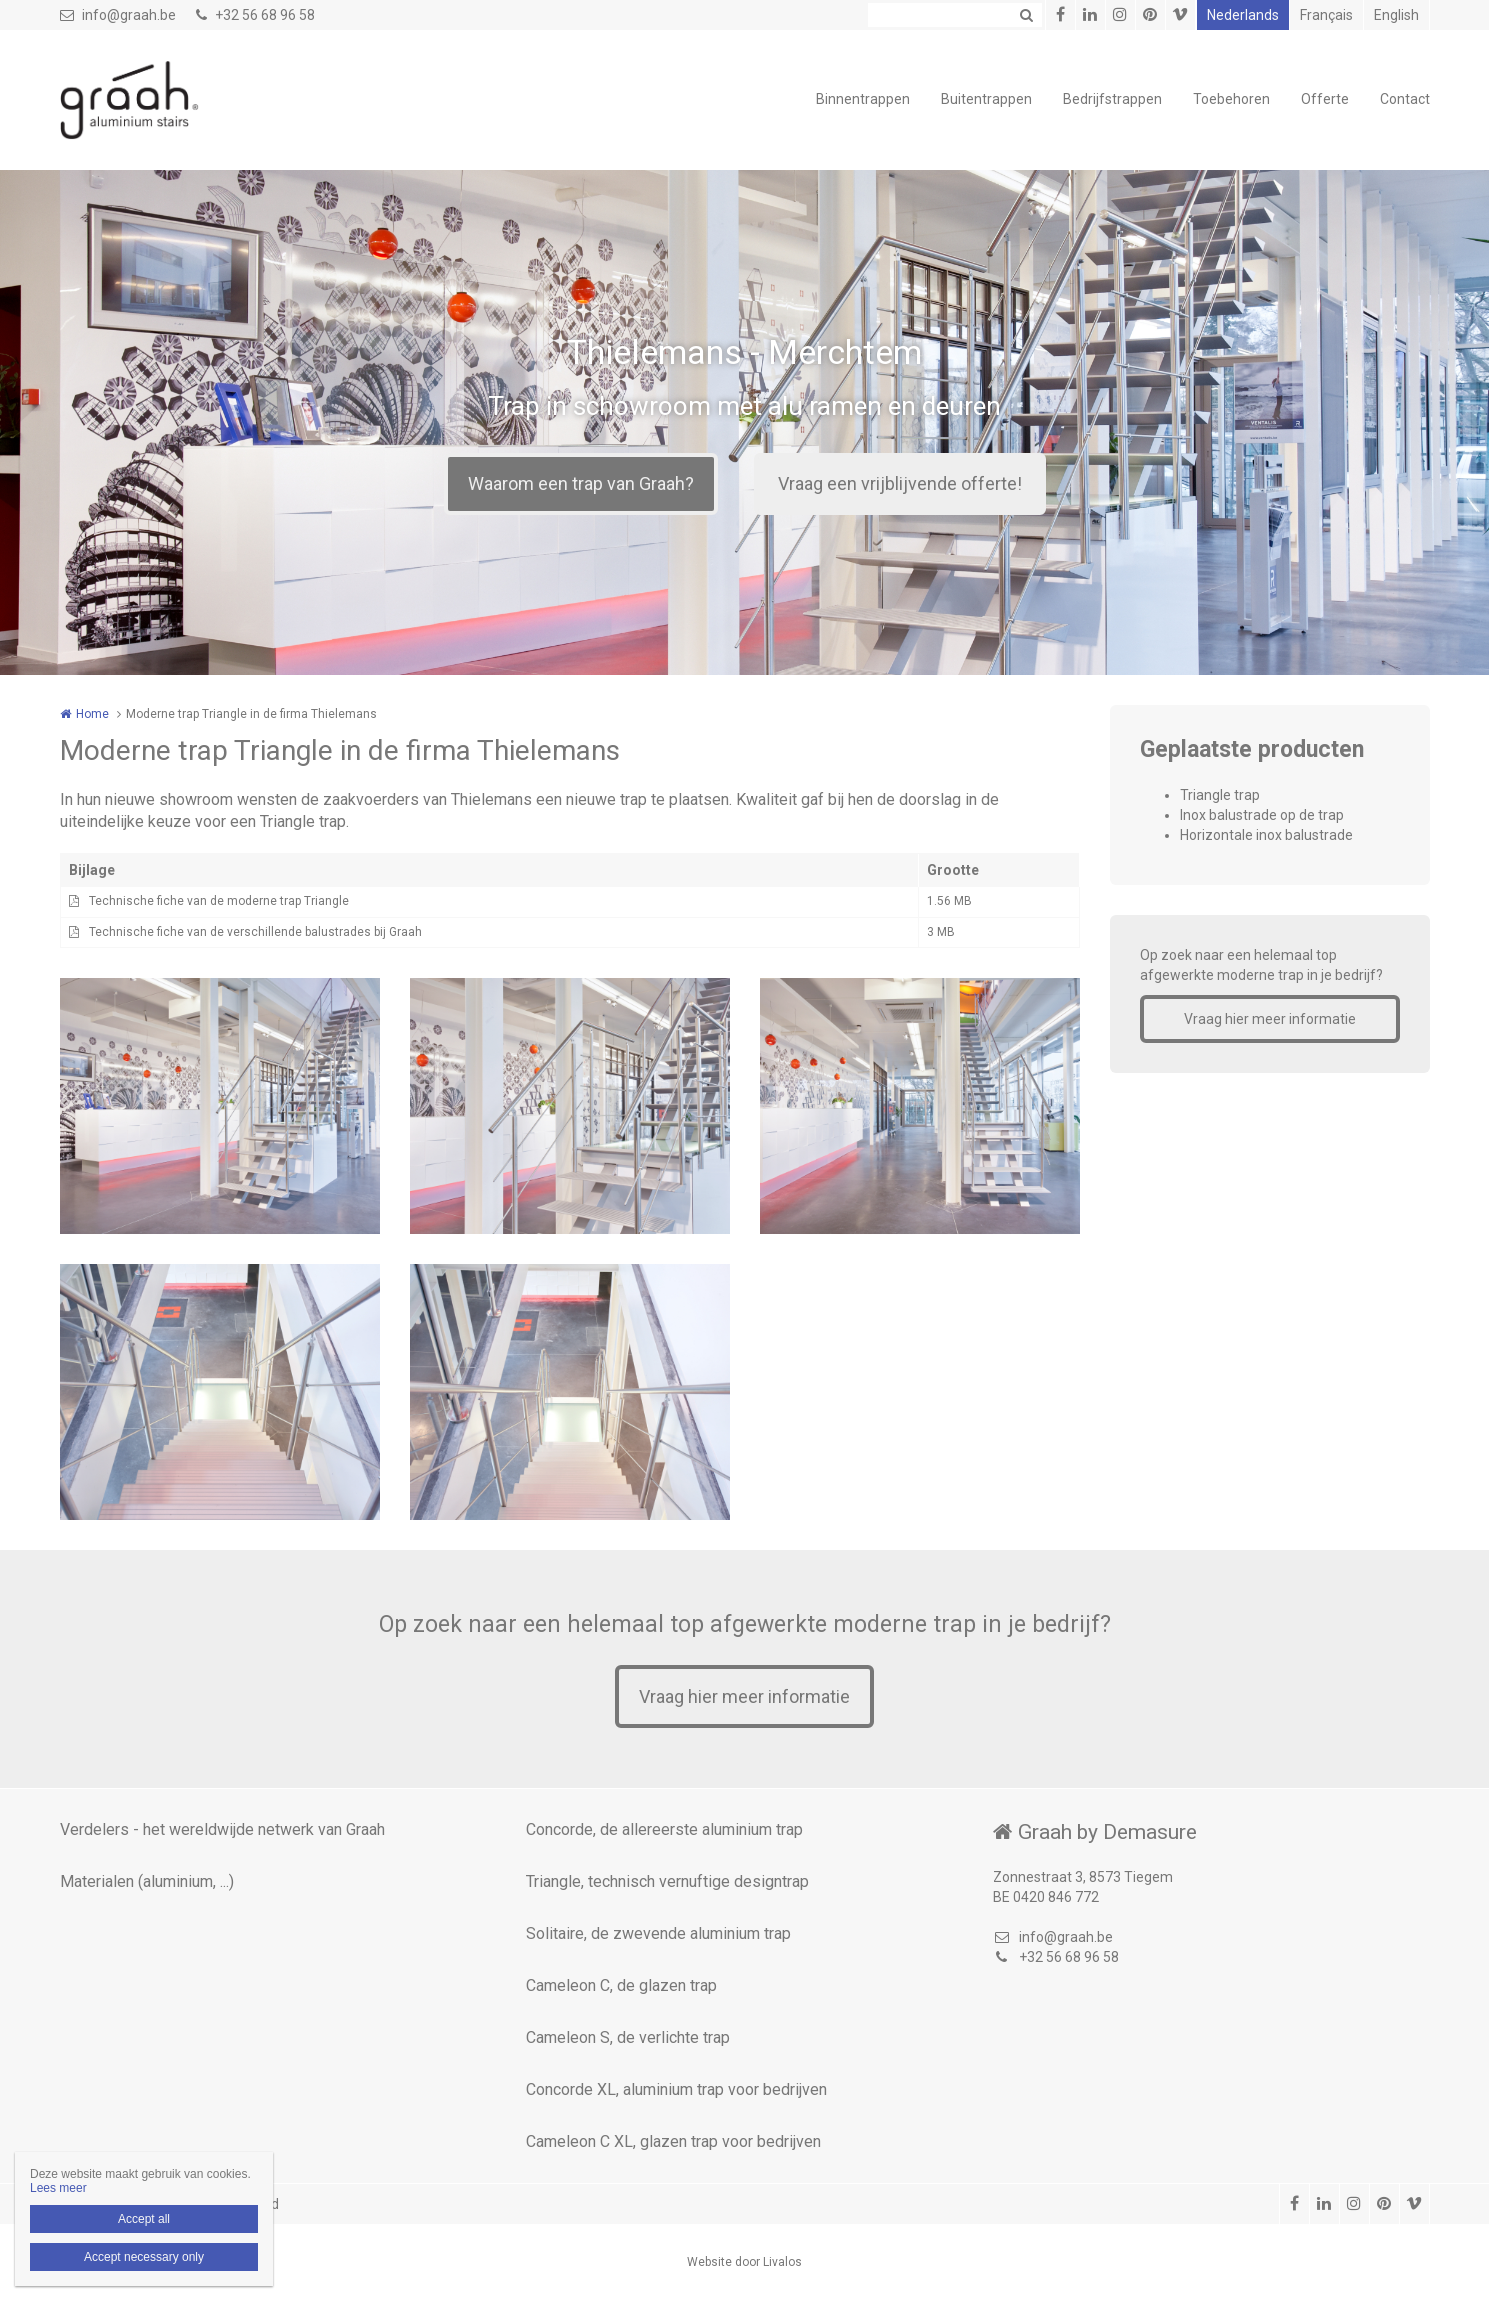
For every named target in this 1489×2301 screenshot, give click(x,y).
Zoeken (1027, 15)
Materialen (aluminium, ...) (147, 1881)
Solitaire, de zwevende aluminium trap (658, 1933)
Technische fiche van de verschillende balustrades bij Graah (255, 932)
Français (1326, 15)
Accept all (144, 2219)
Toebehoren (1231, 99)
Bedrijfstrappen (1112, 99)
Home (92, 714)
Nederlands (1243, 15)
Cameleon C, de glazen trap (621, 1985)
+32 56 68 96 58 (255, 15)
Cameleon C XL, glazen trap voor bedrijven (673, 2141)
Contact (1405, 99)
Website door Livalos (744, 2262)
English (1396, 15)
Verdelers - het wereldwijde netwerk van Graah (222, 1829)
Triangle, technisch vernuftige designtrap (667, 1881)
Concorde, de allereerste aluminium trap (664, 1829)
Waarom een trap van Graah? (581, 483)
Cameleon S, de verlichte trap (628, 2037)
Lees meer (58, 2188)
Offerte (1325, 99)
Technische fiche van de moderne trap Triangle (219, 901)
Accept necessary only (144, 2257)
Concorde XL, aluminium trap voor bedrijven (676, 2089)
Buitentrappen (986, 99)
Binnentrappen (863, 99)
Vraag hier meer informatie (1270, 1019)
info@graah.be (118, 15)
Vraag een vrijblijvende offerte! (900, 483)
